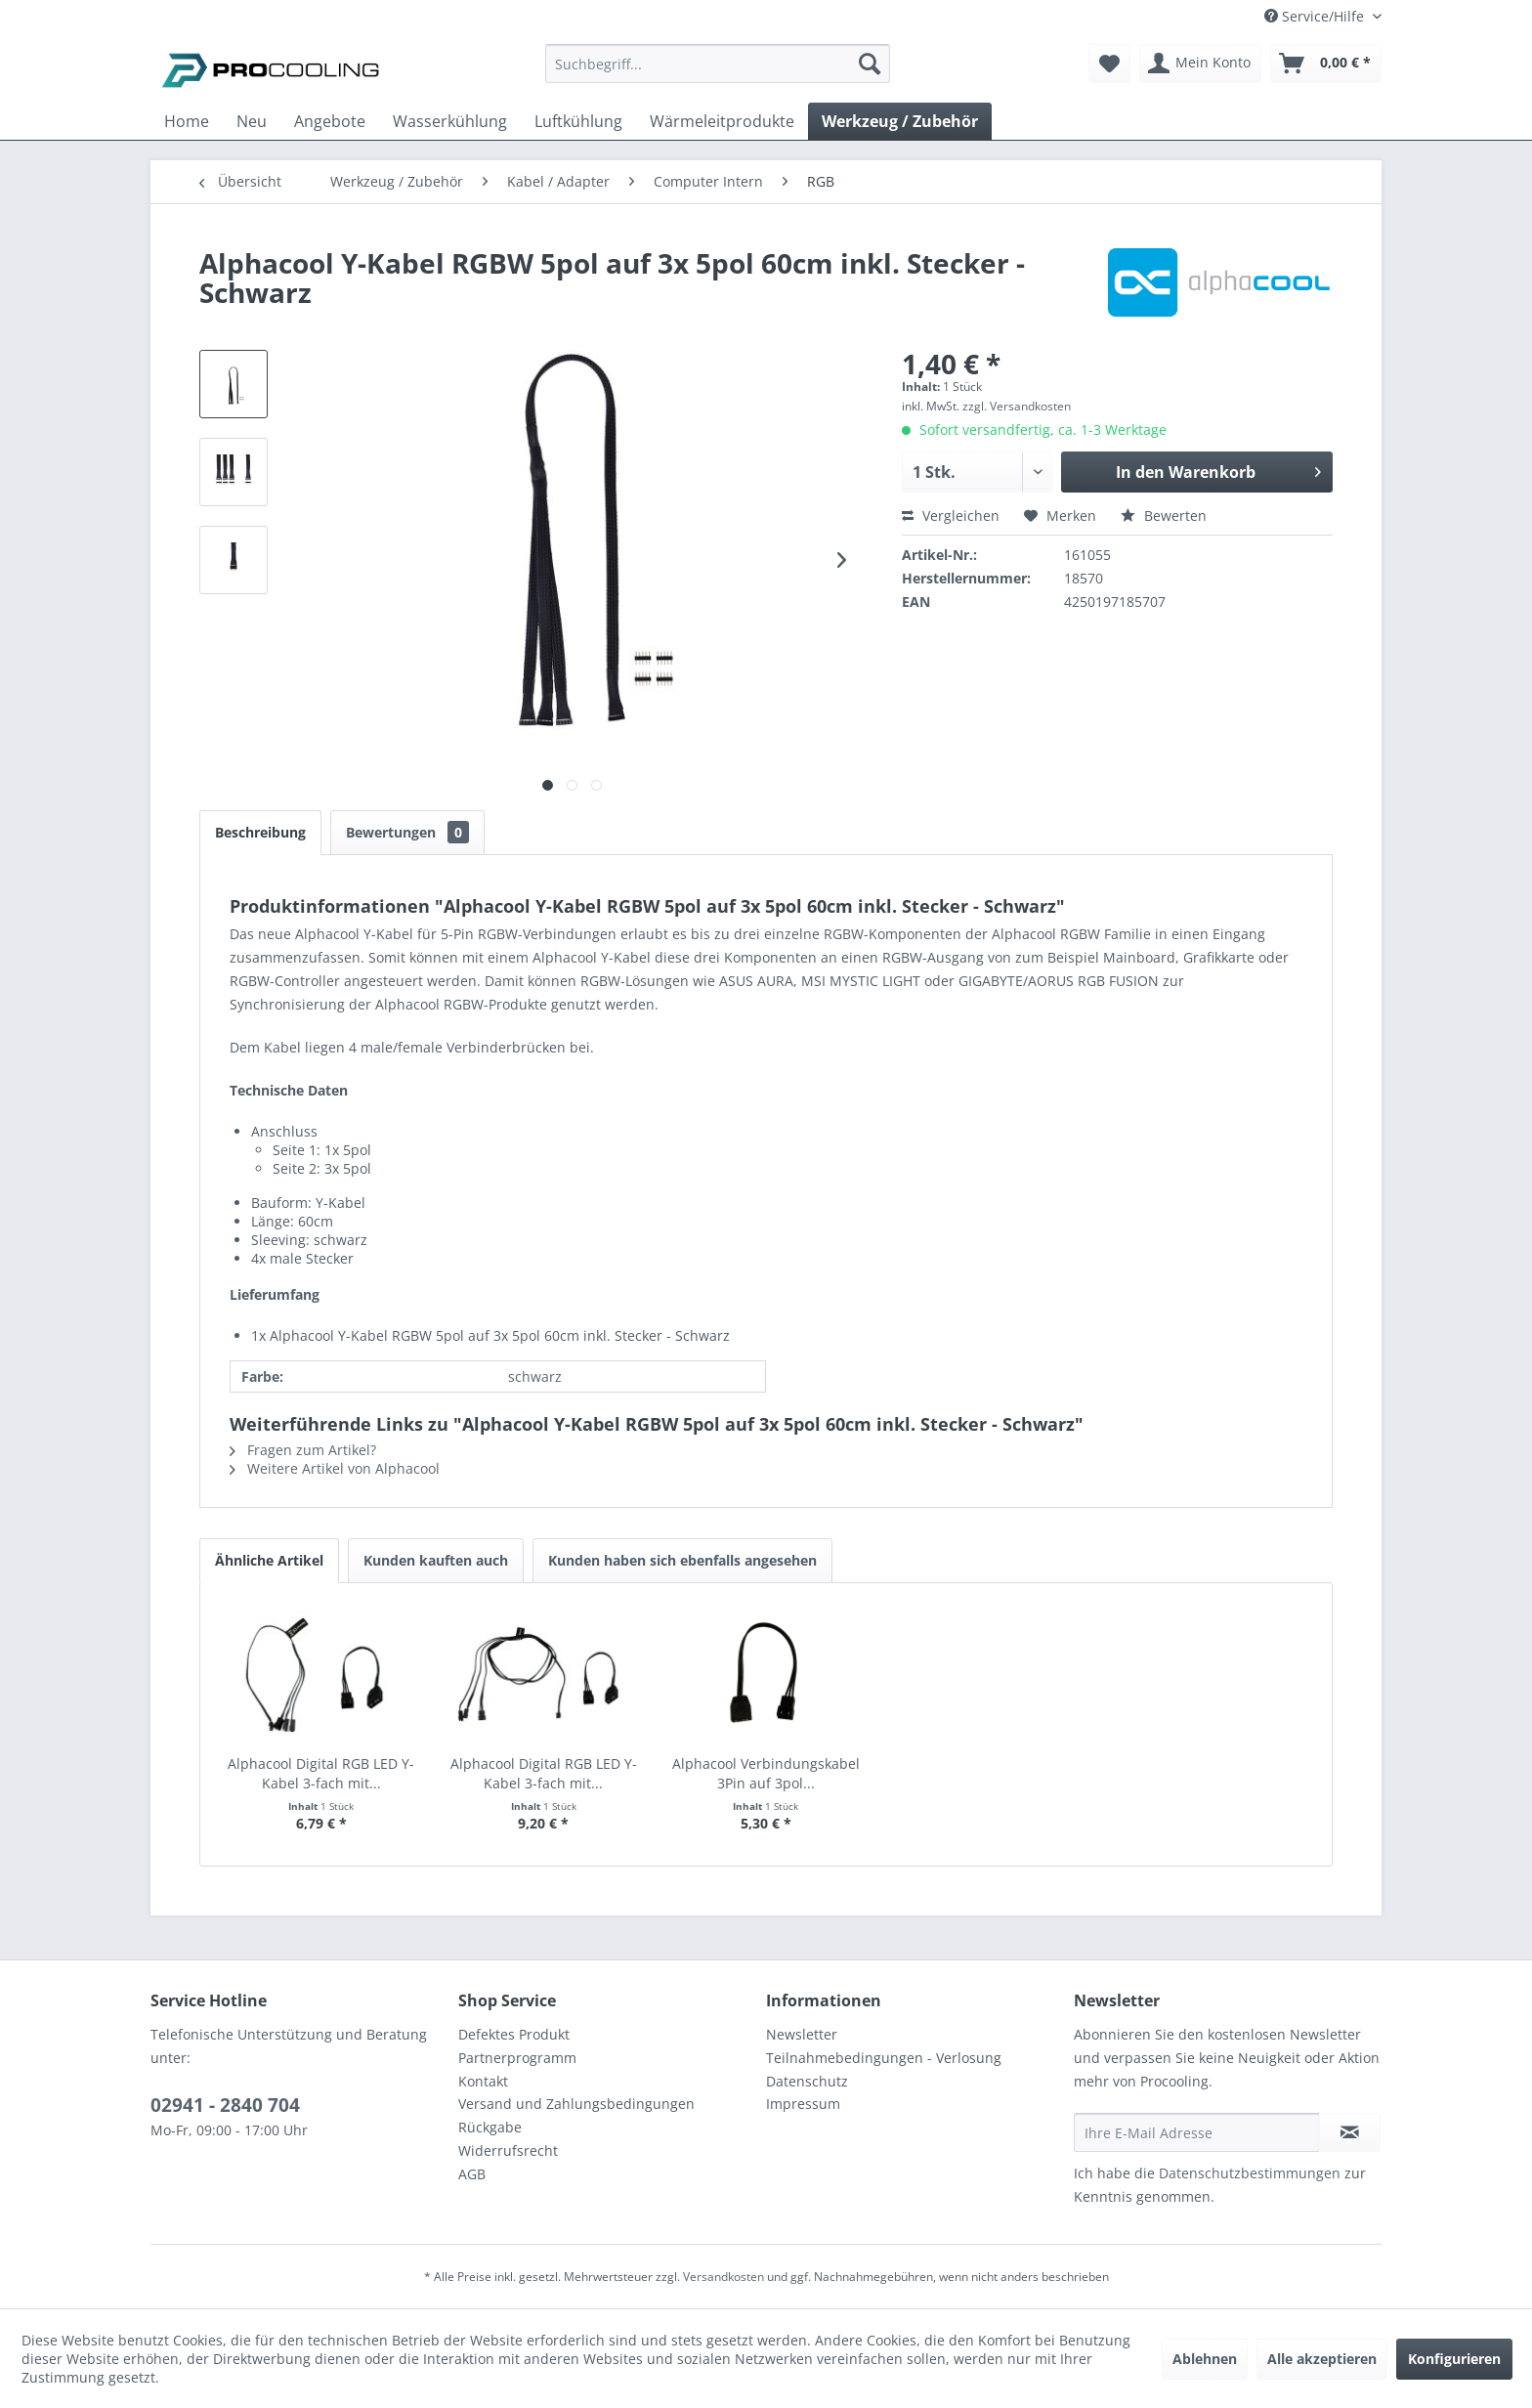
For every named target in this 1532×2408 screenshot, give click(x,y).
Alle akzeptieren (1322, 2358)
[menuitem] (717, 73)
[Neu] (251, 121)
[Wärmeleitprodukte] (722, 121)
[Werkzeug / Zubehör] (900, 121)
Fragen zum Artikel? (303, 1449)
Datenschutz (807, 2081)
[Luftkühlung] (578, 121)
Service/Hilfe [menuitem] (1316, 16)
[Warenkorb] (1326, 63)
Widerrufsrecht (508, 2150)
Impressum (803, 2103)
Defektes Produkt (514, 2034)
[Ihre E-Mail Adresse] (1197, 2132)
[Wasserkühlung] (450, 121)
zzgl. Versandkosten (1016, 406)
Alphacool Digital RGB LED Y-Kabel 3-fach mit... (321, 1773)
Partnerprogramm (517, 2057)
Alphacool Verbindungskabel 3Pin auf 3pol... (766, 1773)
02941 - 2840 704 (225, 2105)
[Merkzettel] (1109, 63)
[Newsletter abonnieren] (1350, 2132)
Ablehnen (1204, 2358)
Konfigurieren (1454, 2358)
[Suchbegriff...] (717, 63)
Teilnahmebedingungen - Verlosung (883, 2057)
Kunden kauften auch (435, 1560)
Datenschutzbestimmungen (1249, 2173)
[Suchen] (869, 63)
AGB (472, 2174)
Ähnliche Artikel (269, 1560)
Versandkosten (723, 2276)
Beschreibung (260, 832)
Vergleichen (951, 515)
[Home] (186, 121)
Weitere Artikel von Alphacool (335, 1468)
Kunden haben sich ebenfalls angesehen (682, 1560)
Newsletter (801, 2034)
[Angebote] (329, 121)
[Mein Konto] (1200, 63)
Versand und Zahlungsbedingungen (576, 2103)
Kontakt (483, 2081)
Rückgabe (490, 2127)
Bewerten (1164, 515)
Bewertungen (407, 832)
